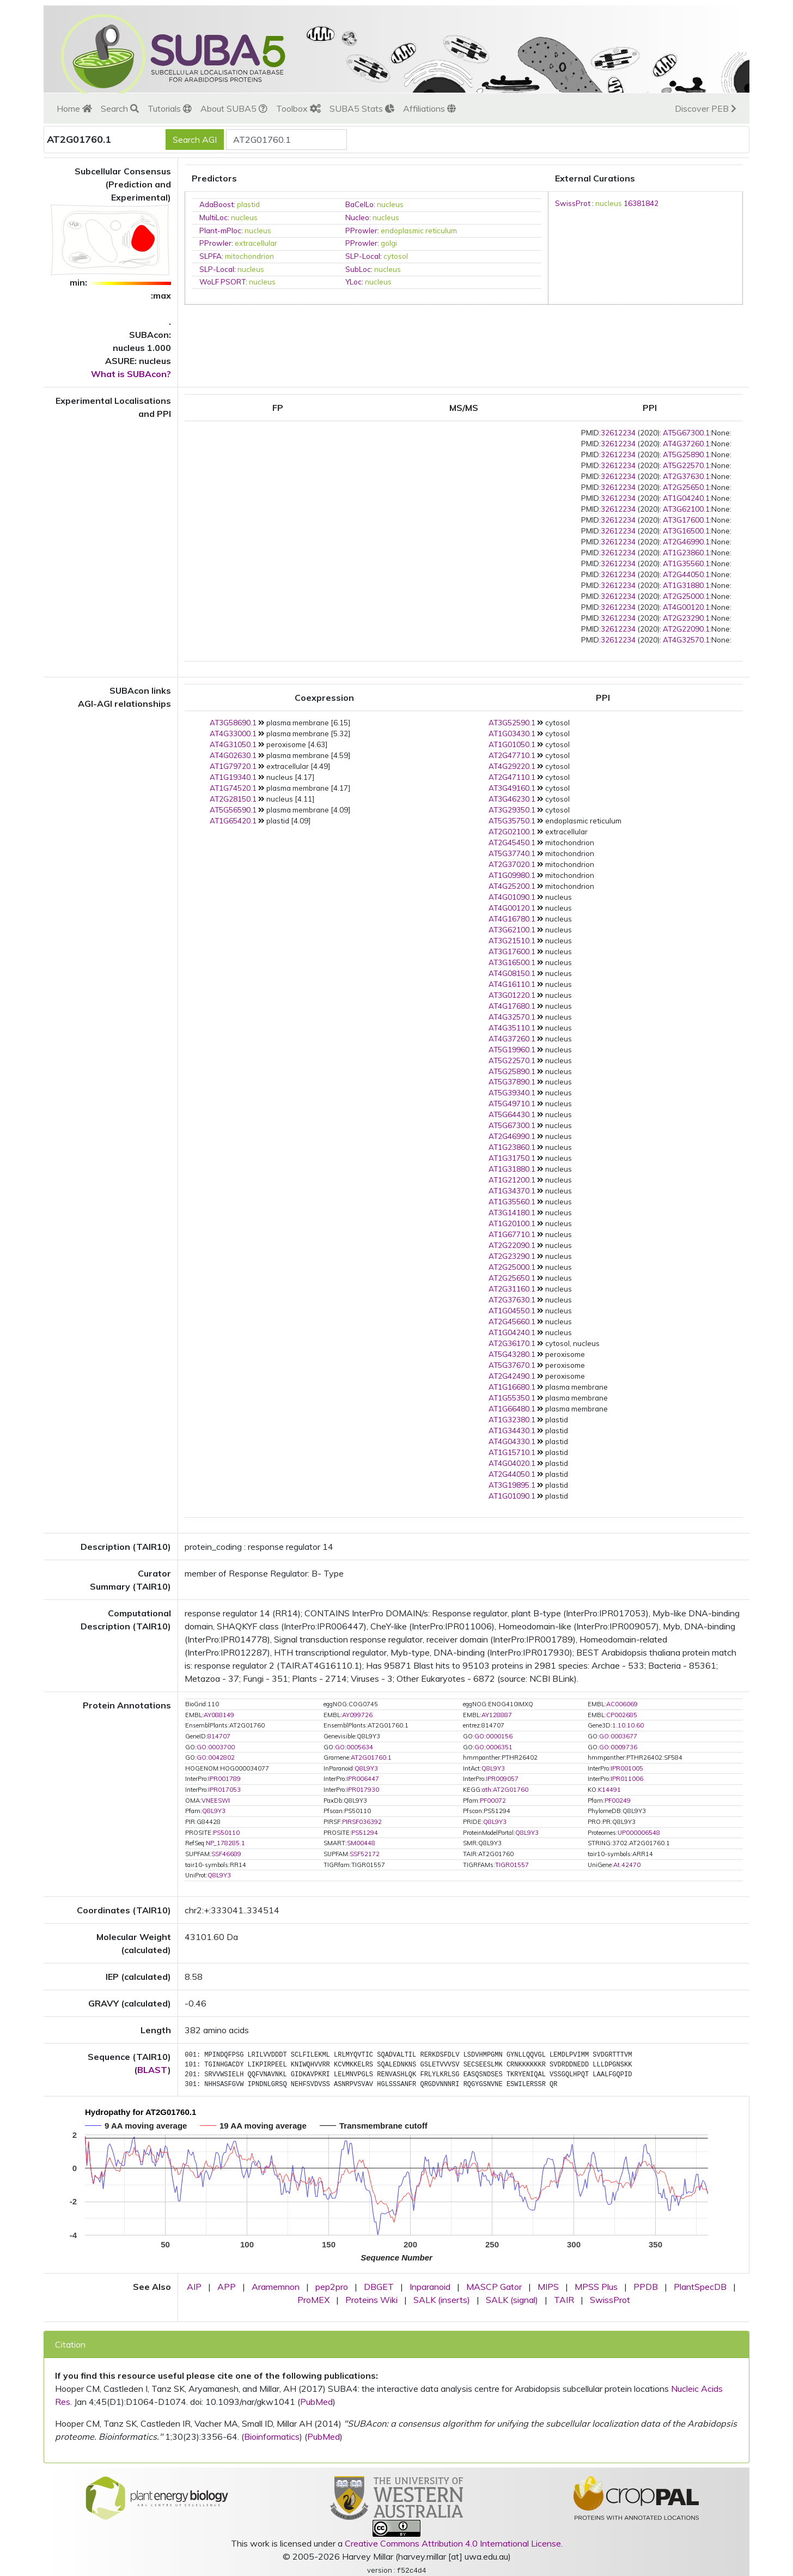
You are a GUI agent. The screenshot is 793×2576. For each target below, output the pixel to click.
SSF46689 (226, 1854)
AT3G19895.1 (512, 1485)
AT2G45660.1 (512, 1321)
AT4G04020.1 (512, 1463)
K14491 (609, 1789)
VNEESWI (216, 1800)
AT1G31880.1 (686, 585)
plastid (248, 204)
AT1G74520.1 (233, 788)
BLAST (152, 2069)
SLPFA (210, 256)
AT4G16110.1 (512, 984)
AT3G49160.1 (512, 788)
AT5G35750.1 (512, 820)
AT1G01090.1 (512, 1496)
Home (74, 108)
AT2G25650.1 (686, 487)
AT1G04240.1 (686, 498)
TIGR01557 (512, 1865)
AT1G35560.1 (686, 563)
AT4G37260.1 (686, 443)
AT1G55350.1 (512, 1397)
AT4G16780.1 (512, 918)
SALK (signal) (512, 2299)
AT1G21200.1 (512, 1179)
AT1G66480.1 (512, 1408)
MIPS (548, 2286)
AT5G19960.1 (512, 1049)
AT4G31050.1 (233, 744)
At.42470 (626, 1865)
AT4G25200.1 (512, 886)
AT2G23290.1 (686, 618)
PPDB (645, 2286)
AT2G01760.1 (371, 1757)
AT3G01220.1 (512, 995)
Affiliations (429, 108)
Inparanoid (430, 2286)
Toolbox (298, 108)
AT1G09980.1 (512, 875)
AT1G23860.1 (686, 552)
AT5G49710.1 (512, 1103)
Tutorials (170, 108)
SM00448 (361, 1843)
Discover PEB (705, 108)
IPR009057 (502, 1779)
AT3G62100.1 (686, 509)
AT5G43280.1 (512, 1354)
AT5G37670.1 (512, 1365)
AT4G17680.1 (512, 1006)
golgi (389, 243)
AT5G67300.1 (686, 432)
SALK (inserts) (441, 2299)
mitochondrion (249, 256)
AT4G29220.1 (512, 766)
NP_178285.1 (225, 1843)
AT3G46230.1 (512, 799)
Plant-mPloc (220, 230)
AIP (194, 2286)
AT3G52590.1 (512, 722)
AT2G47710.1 (512, 755)
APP (226, 2286)
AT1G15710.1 (512, 1452)
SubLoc (358, 269)
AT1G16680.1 (512, 1387)
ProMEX (313, 2299)
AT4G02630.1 (233, 755)
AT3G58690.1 (233, 722)
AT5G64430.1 (512, 1114)
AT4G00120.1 (686, 607)
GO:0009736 (618, 1747)
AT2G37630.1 (686, 476)
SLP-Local (362, 256)
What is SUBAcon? (131, 373)
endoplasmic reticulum (419, 230)
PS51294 (364, 1832)
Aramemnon (276, 2286)
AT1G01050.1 (512, 744)
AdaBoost (216, 204)
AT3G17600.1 (686, 520)
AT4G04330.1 (512, 1441)
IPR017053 (224, 1789)
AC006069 (622, 1704)
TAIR (564, 2299)
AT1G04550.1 (512, 1310)
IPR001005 (627, 1768)
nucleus (390, 204)
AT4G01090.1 (512, 897)
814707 (219, 1736)
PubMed (316, 2401)
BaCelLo (359, 204)
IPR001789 (224, 1779)
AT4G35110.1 (512, 1027)
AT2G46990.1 (686, 541)
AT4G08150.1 (512, 973)
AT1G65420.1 (233, 820)
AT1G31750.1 (512, 1158)
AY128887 (496, 1715)
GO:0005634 (354, 1747)
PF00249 (618, 1800)
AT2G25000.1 (686, 596)
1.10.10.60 (628, 1725)
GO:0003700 (216, 1747)
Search (120, 108)
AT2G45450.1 (512, 842)
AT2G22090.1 (686, 629)
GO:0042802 (216, 1757)
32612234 (618, 432)
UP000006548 (639, 1832)
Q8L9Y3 (366, 1768)
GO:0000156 (493, 1736)
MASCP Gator (494, 2286)
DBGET (379, 2286)
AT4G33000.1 (233, 733)
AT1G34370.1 (512, 1190)
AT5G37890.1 (512, 1081)
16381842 (641, 203)
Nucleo (357, 217)
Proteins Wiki (371, 2299)
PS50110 (226, 1832)
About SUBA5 (233, 108)
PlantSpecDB (700, 2286)
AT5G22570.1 (686, 465)
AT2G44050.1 (686, 574)
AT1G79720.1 (233, 766)
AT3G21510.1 (512, 940)
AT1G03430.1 (512, 733)
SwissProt (572, 203)
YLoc (353, 281)
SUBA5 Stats (362, 108)
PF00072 (493, 1800)
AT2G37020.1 (512, 864)
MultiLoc (213, 217)
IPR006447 (362, 1779)
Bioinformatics (272, 2436)
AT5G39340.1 (512, 1092)
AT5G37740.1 (512, 853)
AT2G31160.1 (512, 1288)
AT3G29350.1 (512, 809)
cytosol (395, 256)
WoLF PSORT (222, 281)
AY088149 (219, 1715)
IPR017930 (362, 1789)
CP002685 (621, 1715)
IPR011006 (627, 1779)
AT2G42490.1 (512, 1376)
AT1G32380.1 (512, 1419)
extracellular (256, 243)
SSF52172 (365, 1854)
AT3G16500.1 (686, 530)
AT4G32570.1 (686, 639)
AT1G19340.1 (233, 777)
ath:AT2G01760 (505, 1789)
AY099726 (357, 1715)
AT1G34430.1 (512, 1430)
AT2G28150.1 (233, 799)
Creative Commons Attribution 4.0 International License (453, 2543)
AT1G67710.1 (512, 1234)
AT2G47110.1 (512, 777)
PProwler (361, 230)
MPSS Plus (596, 2286)
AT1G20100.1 (512, 1223)
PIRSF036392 (362, 1822)
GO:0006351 (493, 1747)
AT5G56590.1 (233, 809)
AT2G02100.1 (512, 831)
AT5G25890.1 (686, 454)
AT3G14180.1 (512, 1212)
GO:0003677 (618, 1736)
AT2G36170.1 (512, 1343)
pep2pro (331, 2286)
